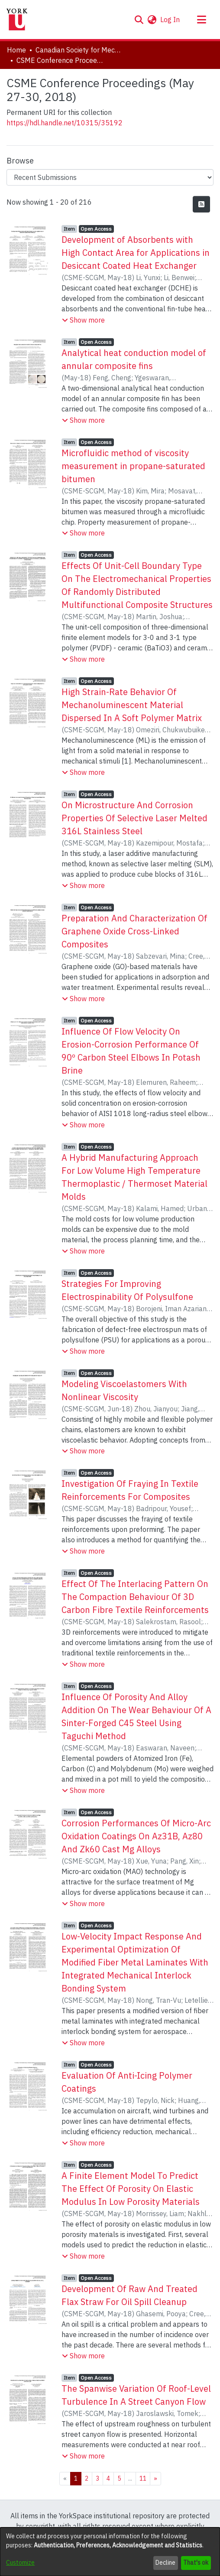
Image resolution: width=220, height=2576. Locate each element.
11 (142, 2478)
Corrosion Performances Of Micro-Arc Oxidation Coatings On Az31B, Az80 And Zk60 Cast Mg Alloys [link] (136, 1836)
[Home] (16, 19)
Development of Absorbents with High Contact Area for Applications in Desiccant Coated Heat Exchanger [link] (135, 252)
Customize (20, 2562)
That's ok (195, 2562)
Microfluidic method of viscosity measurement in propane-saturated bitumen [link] (133, 466)
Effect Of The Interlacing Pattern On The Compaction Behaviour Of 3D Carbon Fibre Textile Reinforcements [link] (135, 1597)
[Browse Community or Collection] (110, 177)
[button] (138, 19)
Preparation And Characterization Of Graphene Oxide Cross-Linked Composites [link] (134, 931)
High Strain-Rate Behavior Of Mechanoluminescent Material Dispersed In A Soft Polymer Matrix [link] (131, 705)
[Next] (155, 2478)
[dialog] (110, 2551)
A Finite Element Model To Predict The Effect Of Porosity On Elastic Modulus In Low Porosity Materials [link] (130, 2188)
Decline (165, 2562)
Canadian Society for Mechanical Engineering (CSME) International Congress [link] (79, 50)
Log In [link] (170, 19)
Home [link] (16, 50)
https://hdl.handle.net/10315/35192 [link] (64, 122)
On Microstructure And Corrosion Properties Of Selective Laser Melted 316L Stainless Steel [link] (134, 818)
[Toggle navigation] (201, 19)
